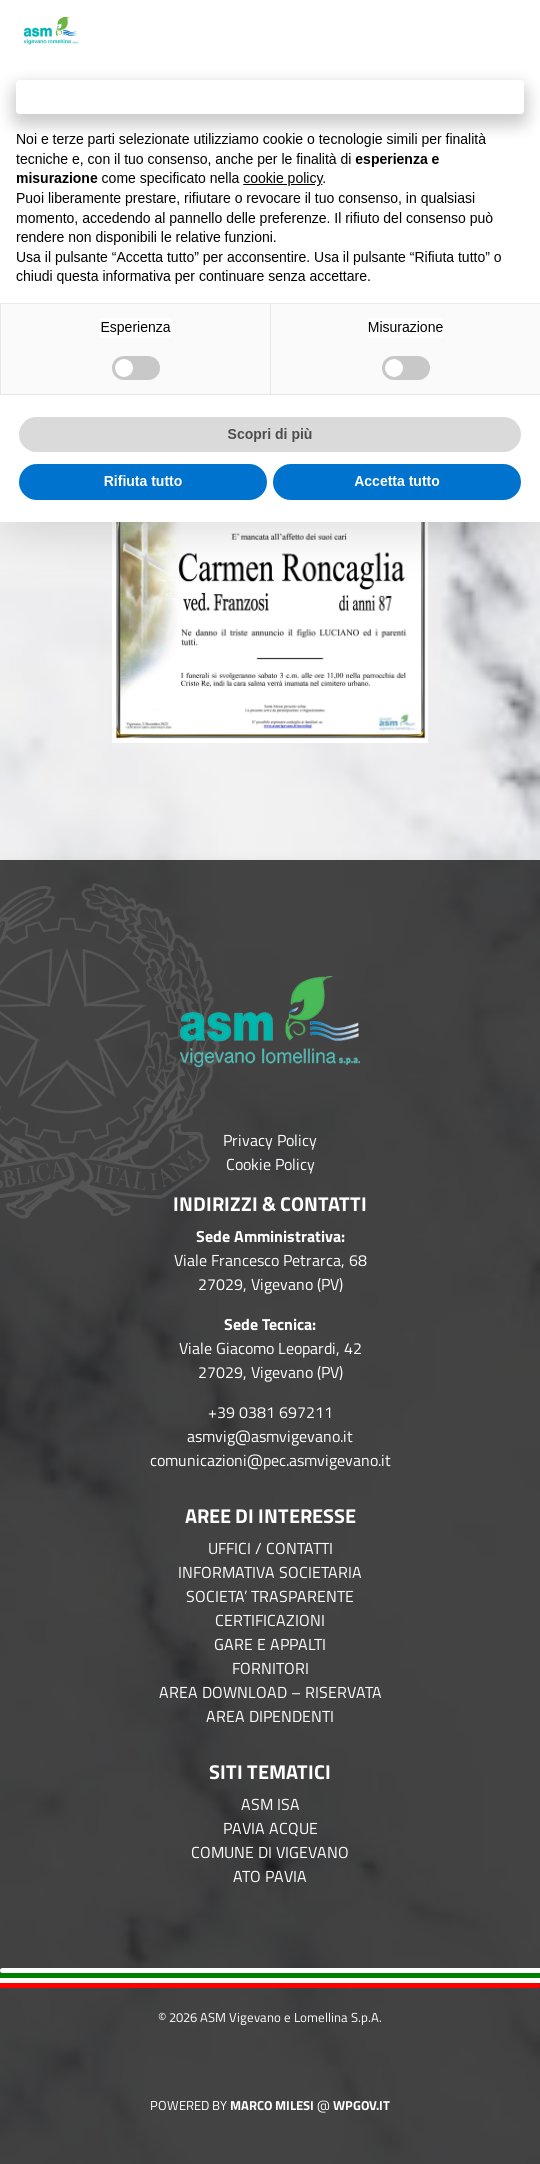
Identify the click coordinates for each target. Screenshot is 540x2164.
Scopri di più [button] (270, 434)
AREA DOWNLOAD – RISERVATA (270, 1692)
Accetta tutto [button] (397, 481)
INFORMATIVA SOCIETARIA (270, 1572)
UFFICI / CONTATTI (270, 1548)
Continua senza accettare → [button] (269, 96)
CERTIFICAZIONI (270, 1620)
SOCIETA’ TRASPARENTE (270, 1596)
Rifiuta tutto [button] (143, 481)
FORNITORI (270, 1668)
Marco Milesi (272, 2105)
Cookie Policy (270, 1164)
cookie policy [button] (282, 178)
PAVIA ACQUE (270, 1828)
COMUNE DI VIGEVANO (270, 1852)
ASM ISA (270, 1804)
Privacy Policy (270, 1140)
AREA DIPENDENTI (270, 1716)
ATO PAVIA (270, 1876)
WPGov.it (361, 2105)
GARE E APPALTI (270, 1644)
